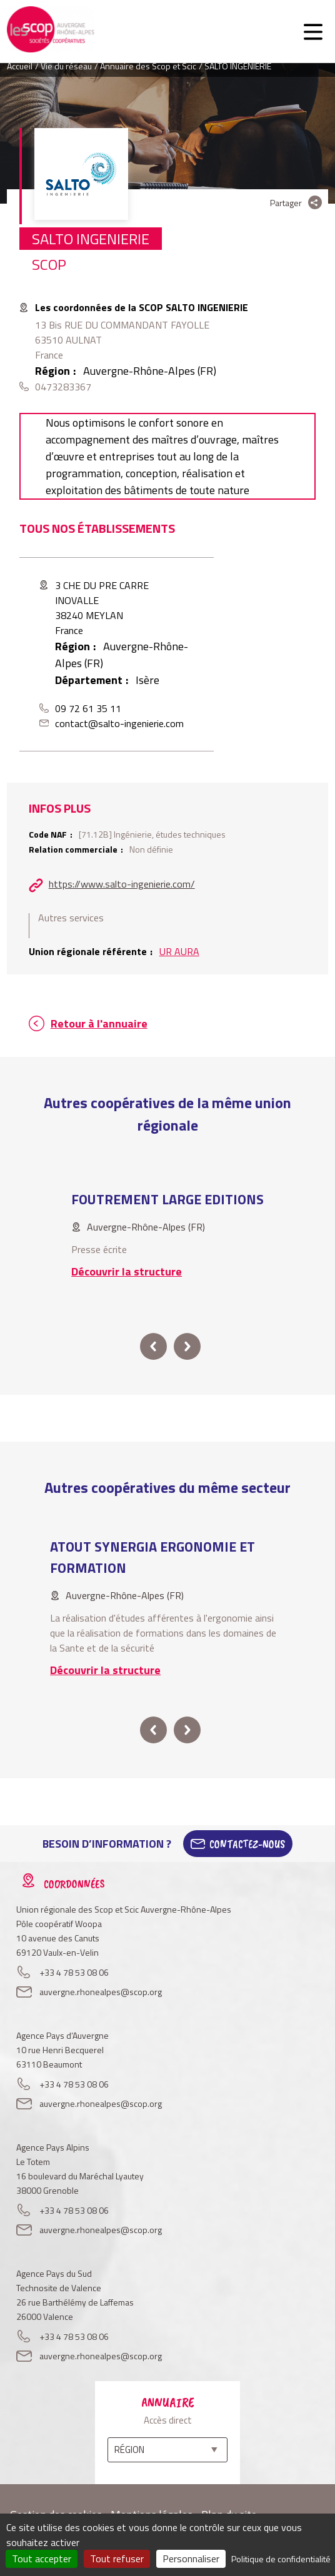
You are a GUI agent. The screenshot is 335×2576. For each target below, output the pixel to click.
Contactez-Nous (247, 1844)
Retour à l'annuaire (99, 1023)
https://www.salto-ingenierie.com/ (122, 883)
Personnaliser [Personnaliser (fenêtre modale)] (190, 2558)
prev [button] (153, 1346)
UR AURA (179, 951)
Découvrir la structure (126, 1271)
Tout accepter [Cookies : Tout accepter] (41, 2558)
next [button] (187, 1346)
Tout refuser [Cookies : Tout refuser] (117, 2558)
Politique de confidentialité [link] (281, 2558)
